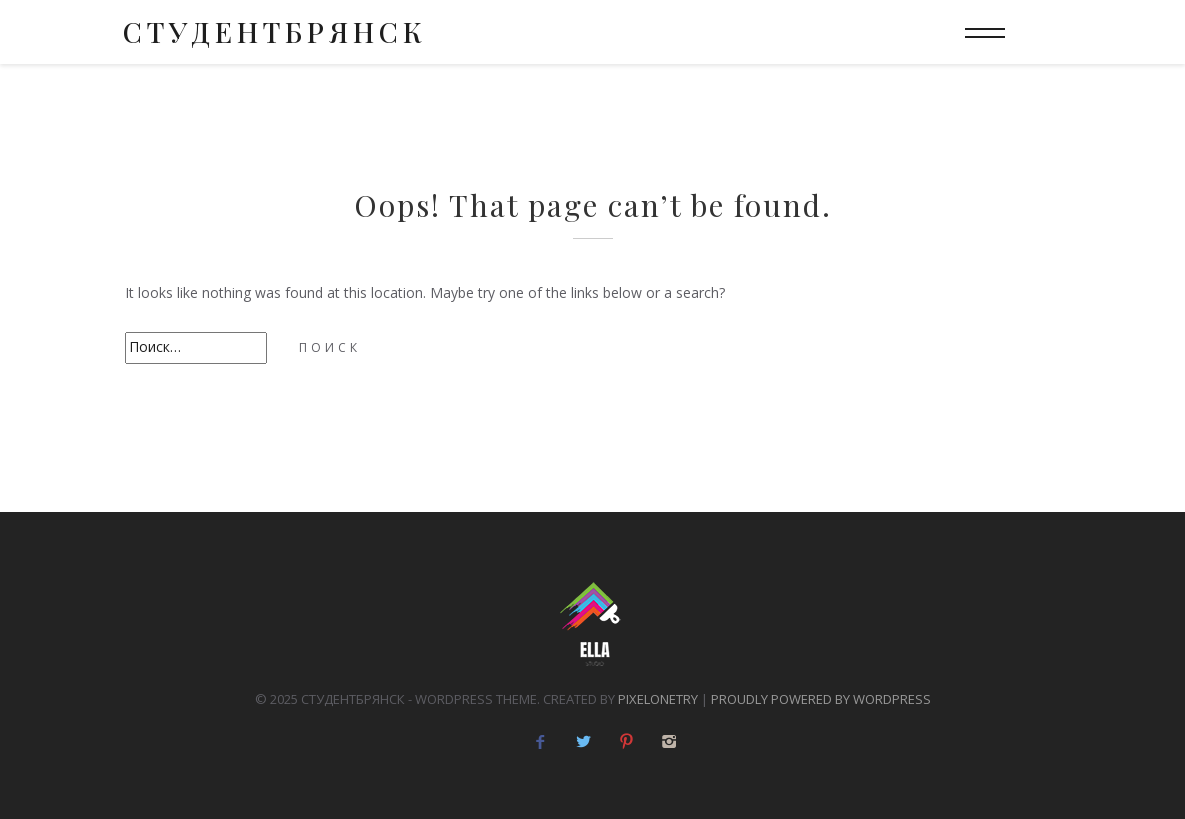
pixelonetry (658, 699)
